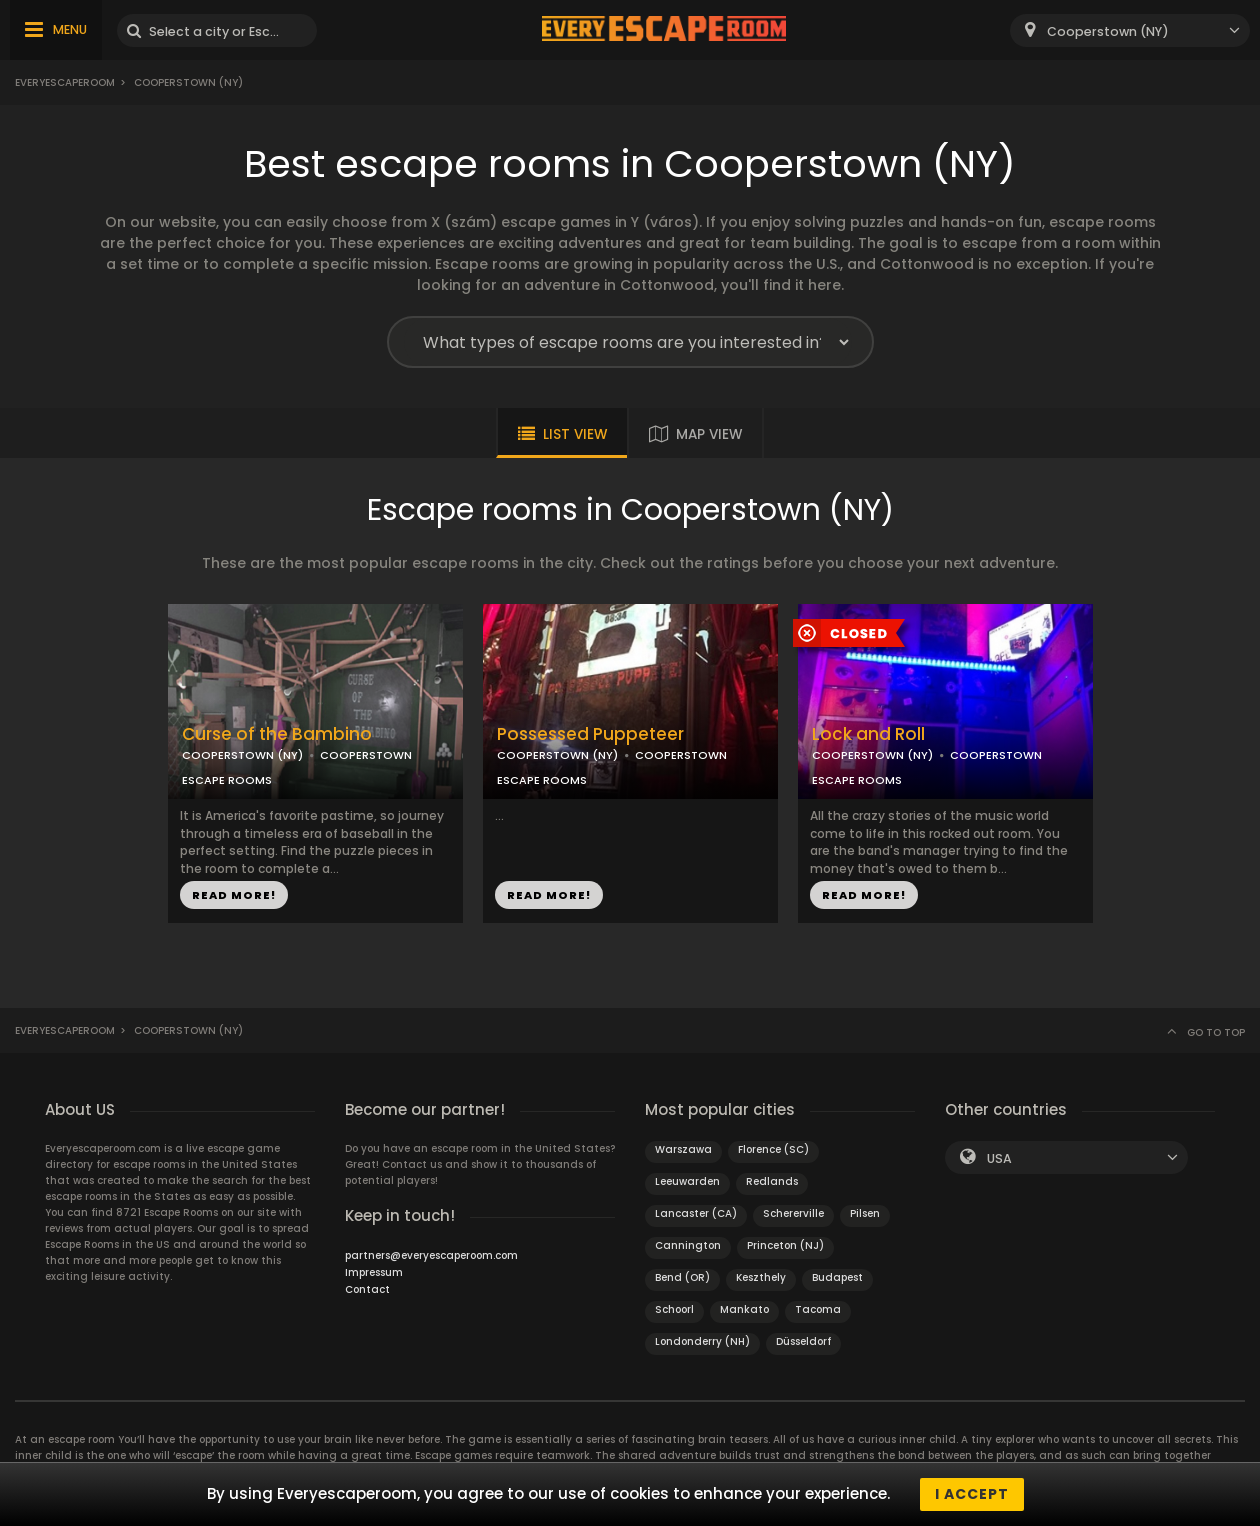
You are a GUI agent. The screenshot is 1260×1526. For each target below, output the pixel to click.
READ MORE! (234, 895)
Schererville (793, 1213)
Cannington (688, 1245)
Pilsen (865, 1213)
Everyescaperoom (65, 82)
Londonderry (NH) (702, 1341)
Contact (367, 1289)
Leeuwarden (687, 1181)
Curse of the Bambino (277, 734)
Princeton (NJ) (785, 1245)
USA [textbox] (999, 1158)
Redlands (772, 1181)
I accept (972, 1494)
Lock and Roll (868, 734)
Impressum (374, 1272)
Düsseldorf (803, 1341)
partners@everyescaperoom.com (431, 1255)
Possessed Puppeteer (590, 734)
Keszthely (761, 1277)
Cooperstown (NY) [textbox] (1108, 31)
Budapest (837, 1277)
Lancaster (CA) (696, 1213)
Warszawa (683, 1149)
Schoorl (674, 1309)
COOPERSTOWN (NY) (242, 755)
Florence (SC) (773, 1149)
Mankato (744, 1309)
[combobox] (1130, 30)
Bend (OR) (682, 1277)
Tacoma (818, 1309)
